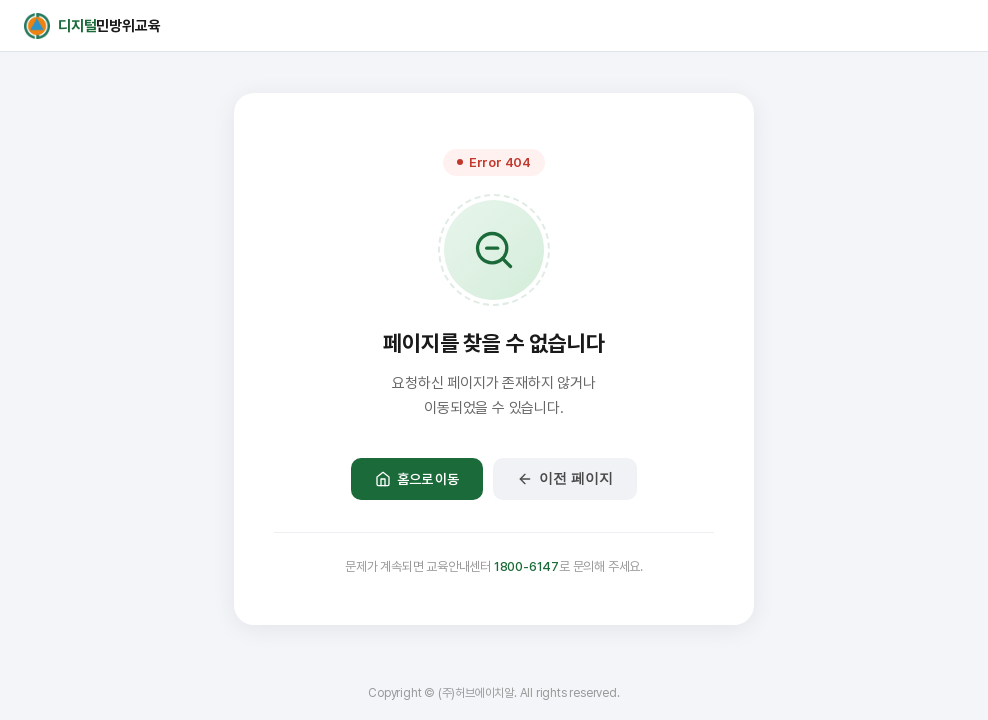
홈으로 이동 (417, 479)
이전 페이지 (565, 478)
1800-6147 (526, 566)
